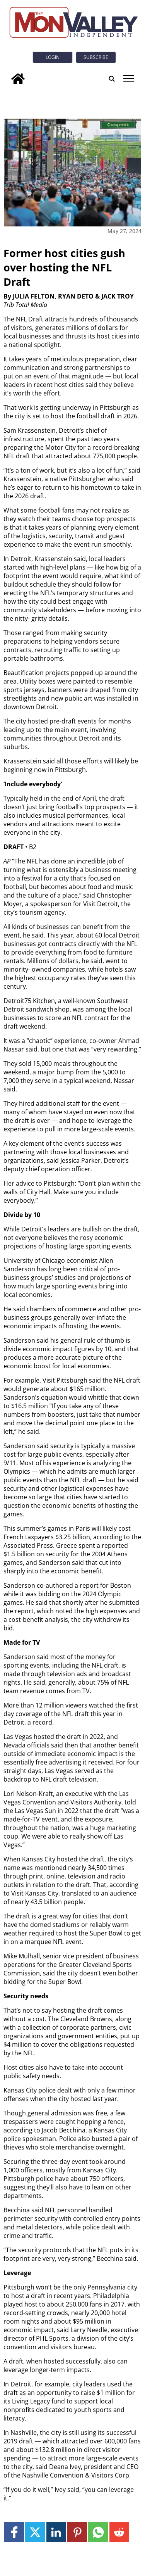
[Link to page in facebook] (14, 2532)
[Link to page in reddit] (119, 2532)
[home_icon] (18, 78)
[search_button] (112, 78)
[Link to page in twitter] (35, 2532)
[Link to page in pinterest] (77, 2532)
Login (53, 57)
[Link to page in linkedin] (56, 2532)
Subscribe (96, 57)
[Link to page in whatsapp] (98, 2532)
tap (128, 78)
